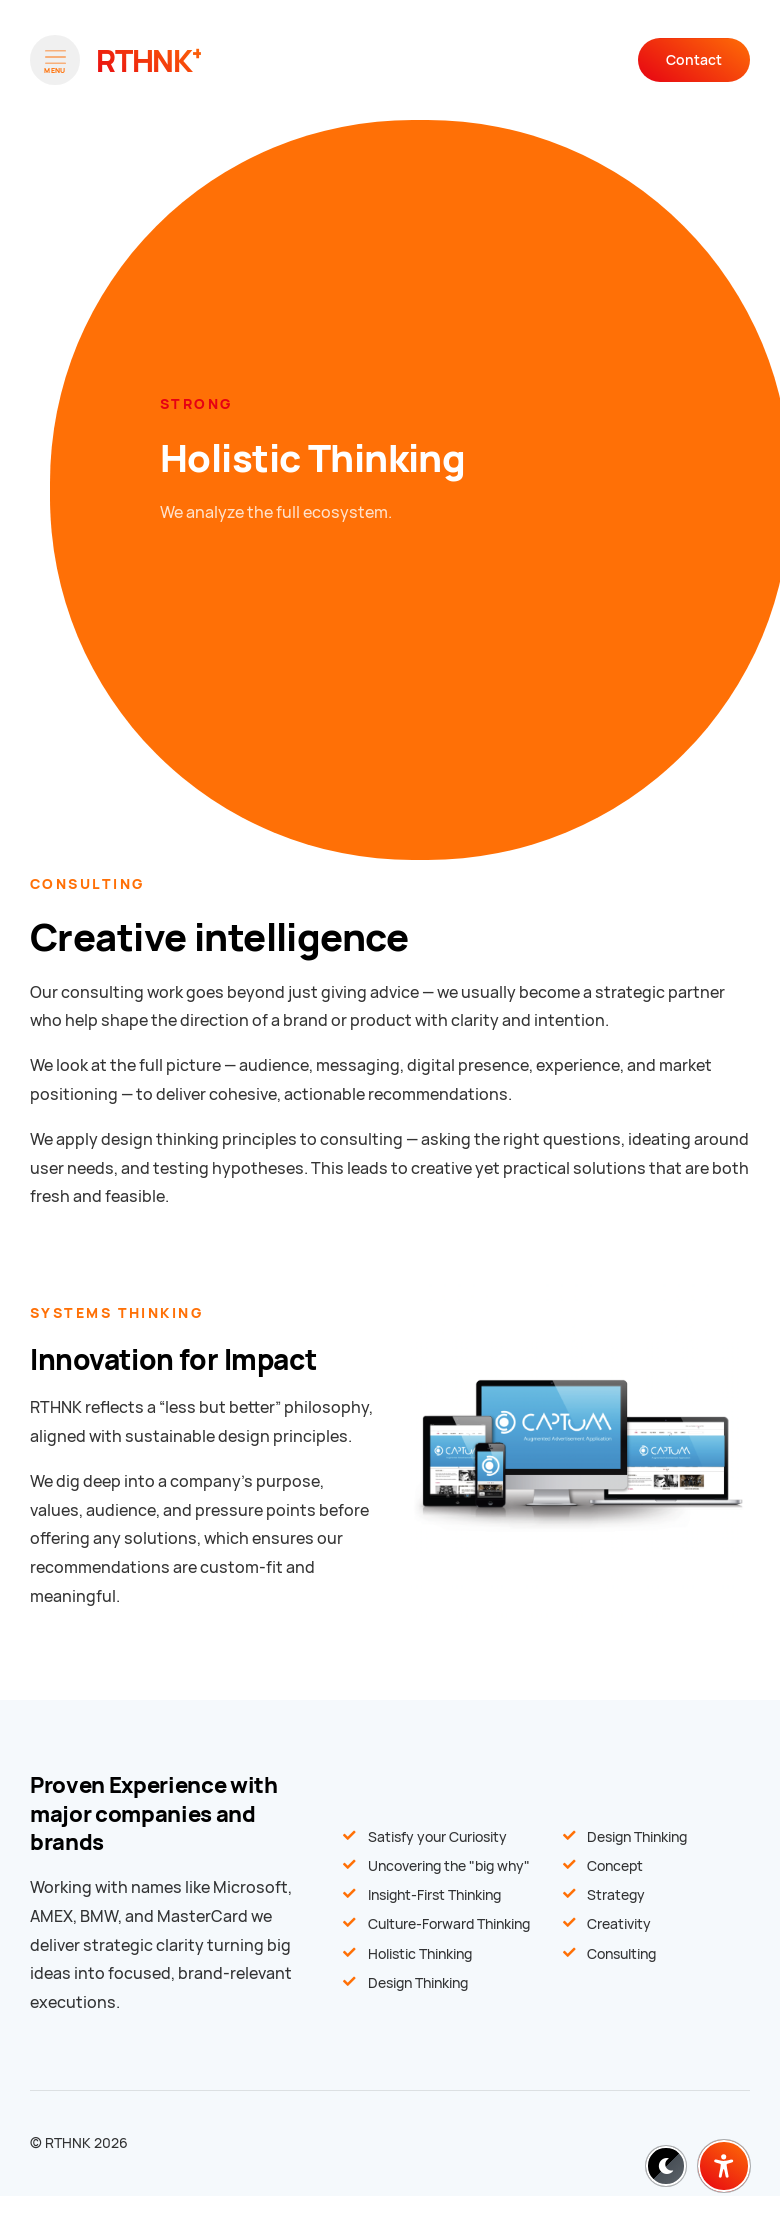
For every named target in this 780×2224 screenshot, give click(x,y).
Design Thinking (637, 1837)
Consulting (621, 1954)
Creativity (619, 1924)
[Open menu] (55, 60)
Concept (615, 1866)
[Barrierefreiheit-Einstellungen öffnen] (724, 2166)
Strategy (616, 1895)
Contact (694, 60)
